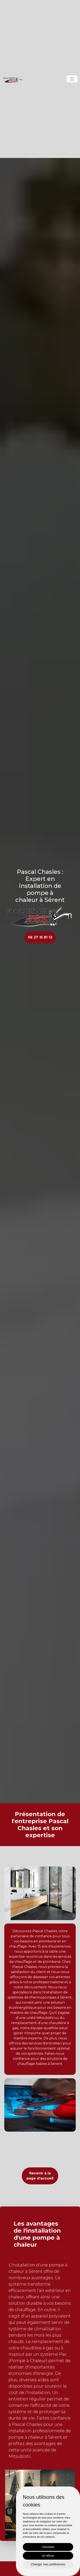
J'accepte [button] (48, 2547)
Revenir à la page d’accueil (40, 2175)
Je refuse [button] (48, 2555)
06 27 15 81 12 (40, 937)
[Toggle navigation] (72, 78)
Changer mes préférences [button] (48, 2564)
